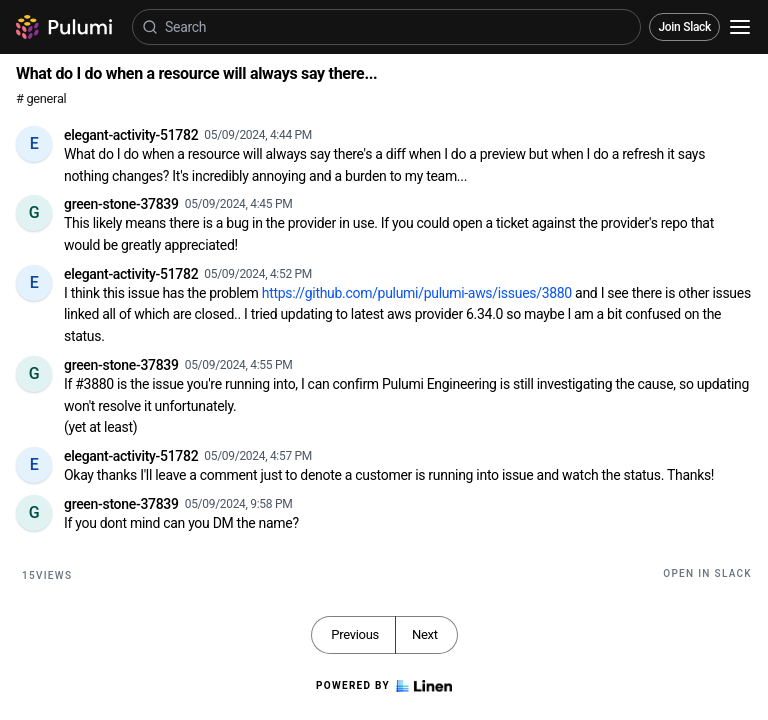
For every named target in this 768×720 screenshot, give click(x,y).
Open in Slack (707, 573)
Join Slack (684, 27)
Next (425, 634)
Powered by (384, 686)
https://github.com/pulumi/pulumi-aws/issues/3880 (417, 293)
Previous (355, 634)
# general (41, 98)
